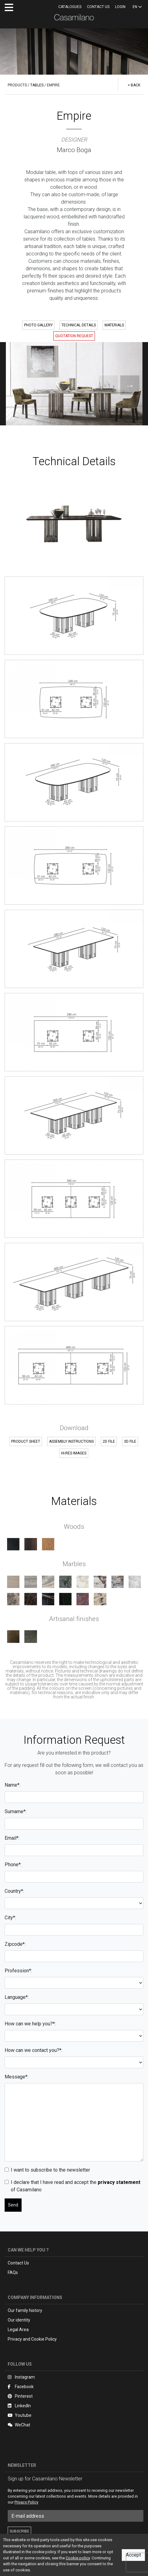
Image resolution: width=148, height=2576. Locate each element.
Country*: (14, 1891)
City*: (10, 1918)
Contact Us (18, 2262)
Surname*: (16, 1811)
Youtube (19, 2415)
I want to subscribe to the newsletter (50, 2170)
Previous (102, 384)
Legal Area (18, 2329)
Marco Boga (74, 150)
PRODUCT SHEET (25, 1441)
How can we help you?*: (30, 2024)
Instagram (21, 2377)
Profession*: (18, 1971)
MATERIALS (114, 325)
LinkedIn (19, 2405)
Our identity (19, 2320)
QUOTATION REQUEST (74, 336)
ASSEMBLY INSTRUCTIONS (71, 1441)
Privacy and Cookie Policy (32, 2339)
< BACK (134, 85)
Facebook (21, 2386)
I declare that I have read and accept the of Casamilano (75, 2186)
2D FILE (109, 1441)
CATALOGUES (69, 7)
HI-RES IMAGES (73, 1453)
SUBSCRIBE (19, 2531)
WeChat (19, 2424)
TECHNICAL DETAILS (78, 325)
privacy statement (119, 2182)
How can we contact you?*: (33, 2050)
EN (137, 7)
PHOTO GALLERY (38, 325)
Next (123, 384)
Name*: (12, 1785)
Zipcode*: (15, 1944)
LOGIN (120, 7)
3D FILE (130, 1441)
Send (13, 2204)
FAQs (13, 2272)
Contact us (98, 7)
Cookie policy (78, 2558)
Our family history (25, 2310)
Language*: (17, 1997)
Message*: (16, 2077)
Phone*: (13, 1864)
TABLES (36, 85)
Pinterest (20, 2396)
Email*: (12, 1838)
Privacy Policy (26, 2502)
